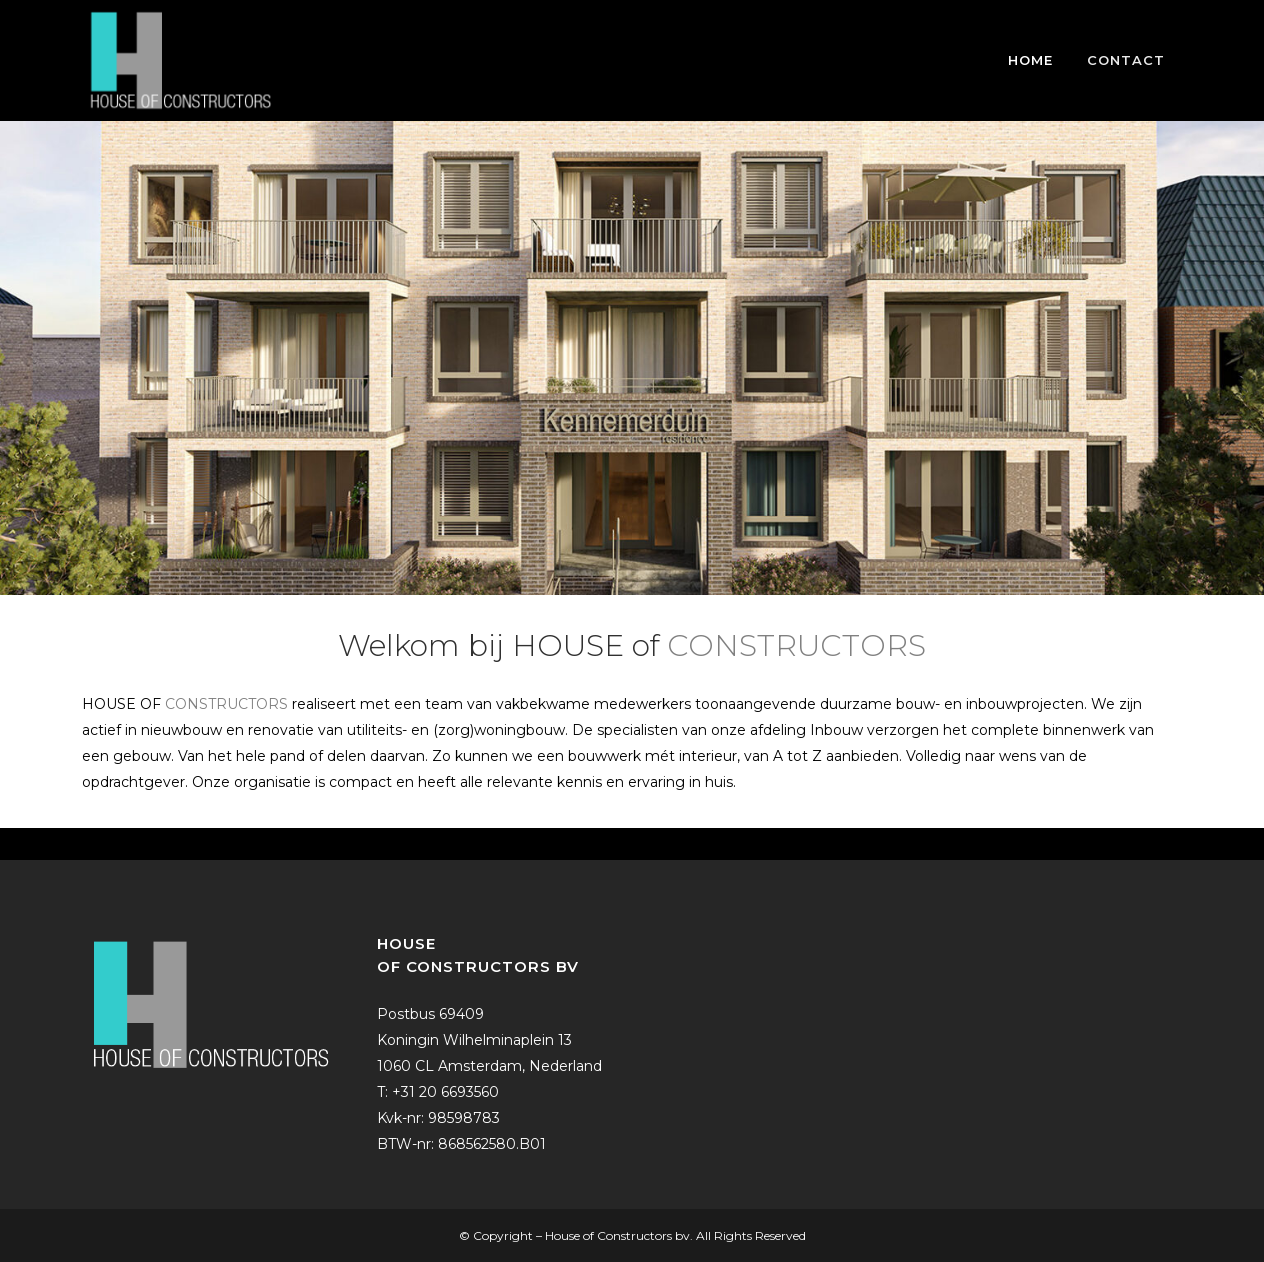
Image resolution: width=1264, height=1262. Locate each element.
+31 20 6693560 (445, 1092)
